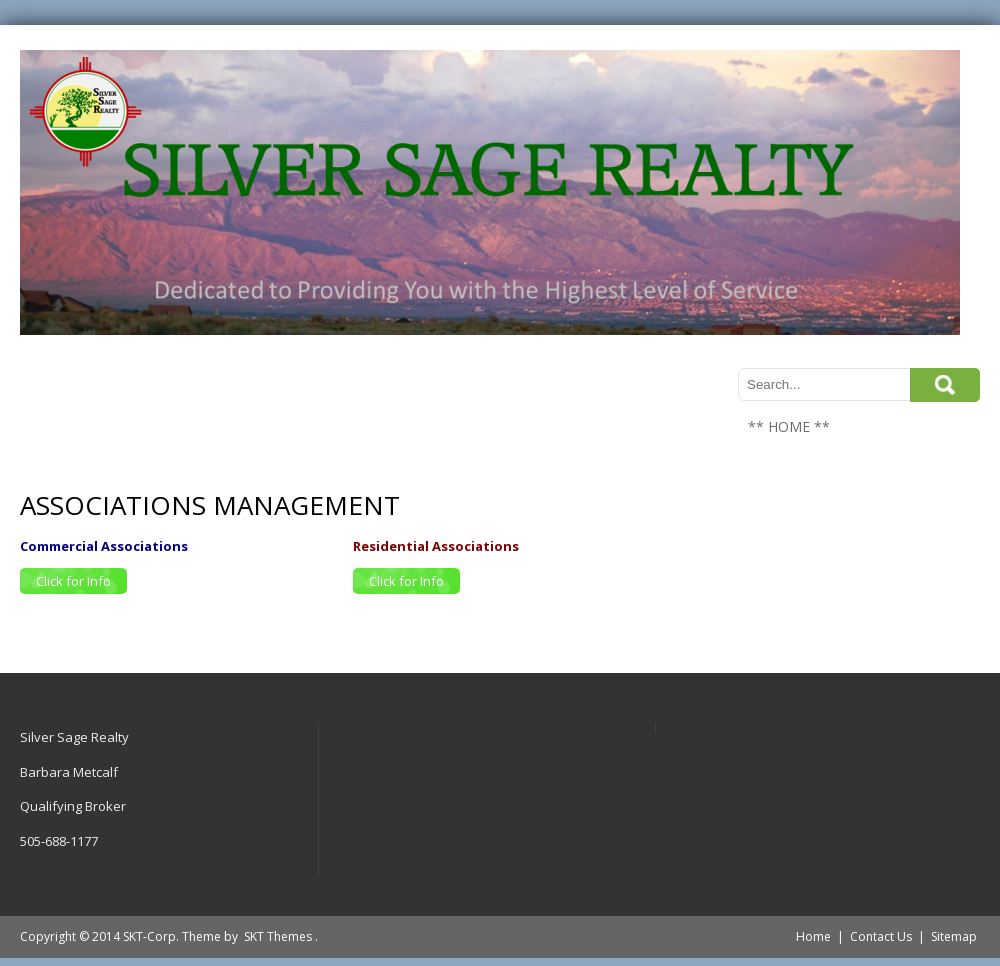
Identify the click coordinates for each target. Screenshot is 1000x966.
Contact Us (881, 936)
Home (813, 936)
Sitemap (954, 936)
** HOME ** (789, 426)
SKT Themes (278, 936)
